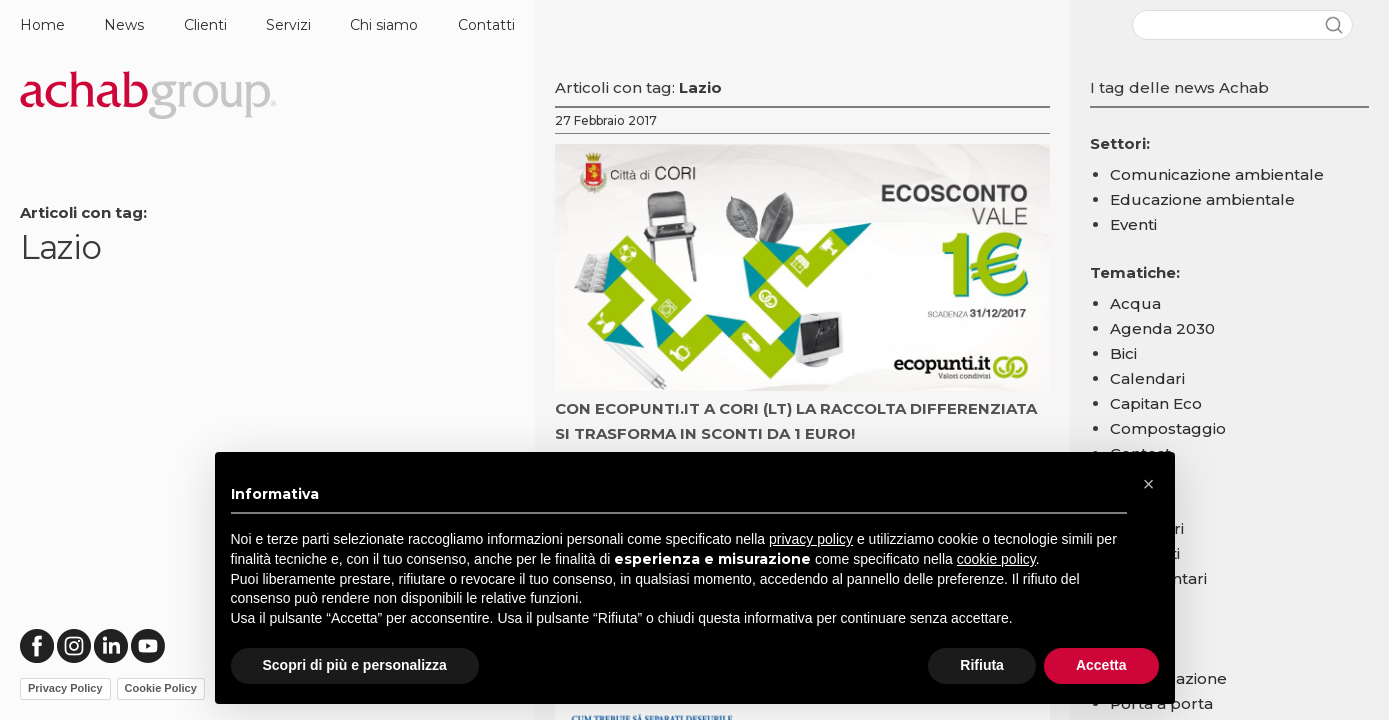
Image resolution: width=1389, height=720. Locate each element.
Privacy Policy (65, 688)
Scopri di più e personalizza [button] (355, 665)
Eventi (1133, 224)
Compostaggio (1168, 428)
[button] (1149, 484)
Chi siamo (384, 25)
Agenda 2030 (1162, 328)
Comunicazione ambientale (1217, 174)
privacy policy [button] (811, 539)
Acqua (1135, 303)
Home (42, 25)
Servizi (288, 25)
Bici (1123, 353)
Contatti (486, 25)
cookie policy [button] (996, 559)
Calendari (1147, 378)
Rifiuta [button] (982, 665)
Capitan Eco (1156, 403)
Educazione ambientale (1202, 199)
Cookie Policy (161, 688)
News (124, 25)
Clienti (205, 25)
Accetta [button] (1101, 665)
